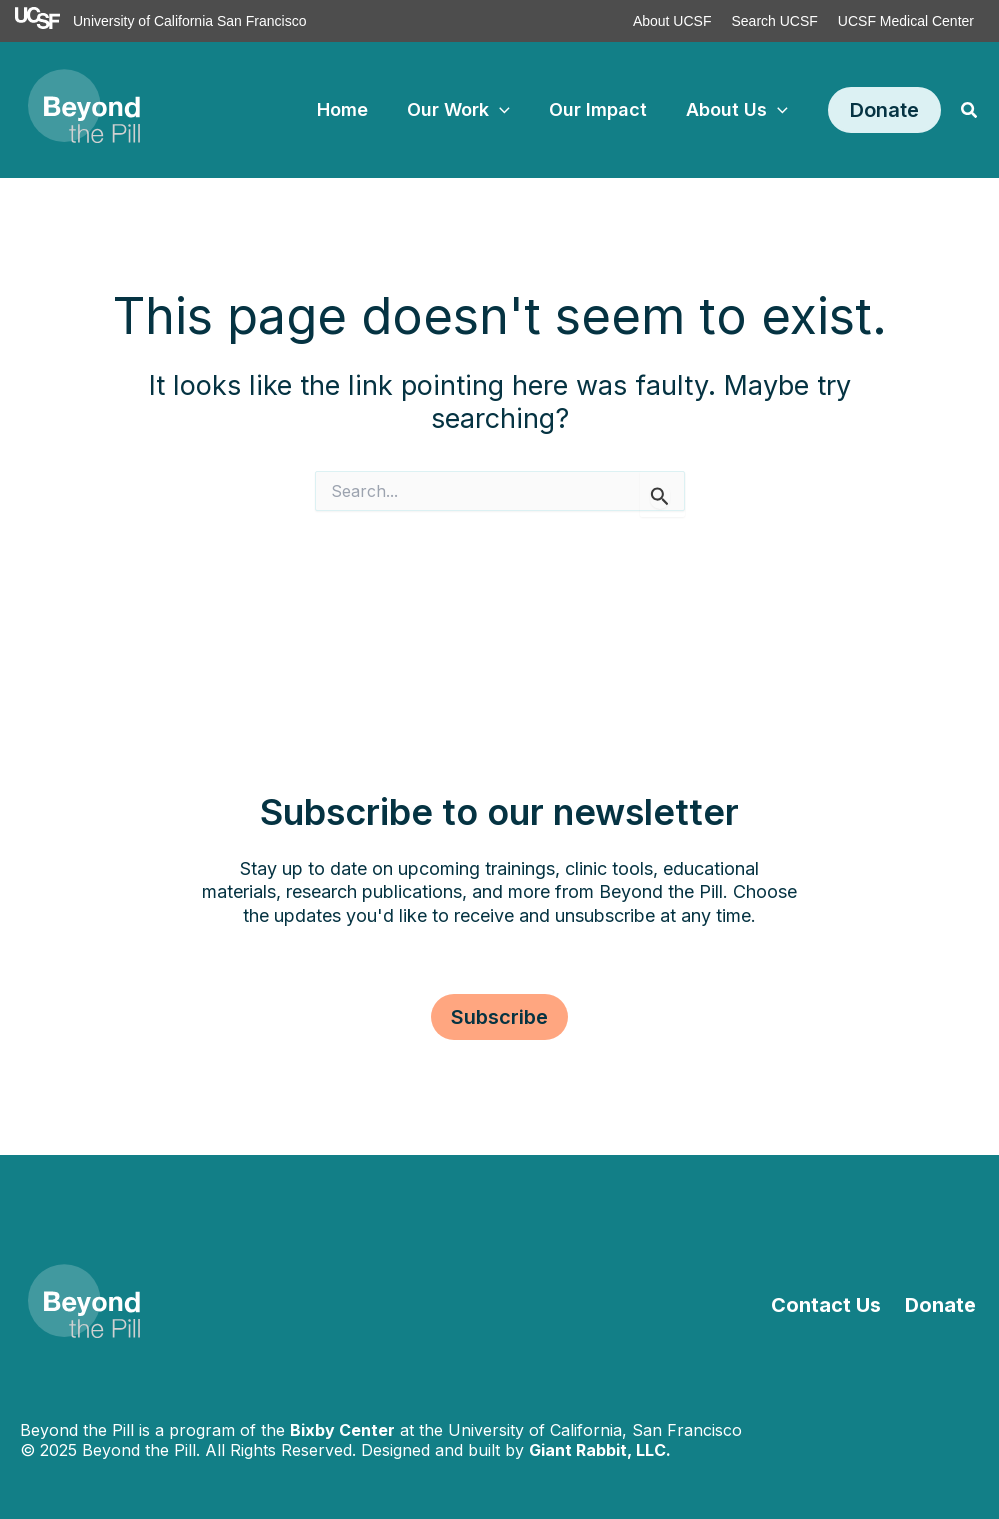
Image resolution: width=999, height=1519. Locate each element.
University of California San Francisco (189, 21)
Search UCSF (774, 21)
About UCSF (672, 21)
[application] (507, 110)
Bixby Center (342, 1430)
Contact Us (833, 1305)
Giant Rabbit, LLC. (600, 1450)
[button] (884, 110)
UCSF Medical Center (906, 21)
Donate (943, 1305)
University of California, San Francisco (595, 1430)
